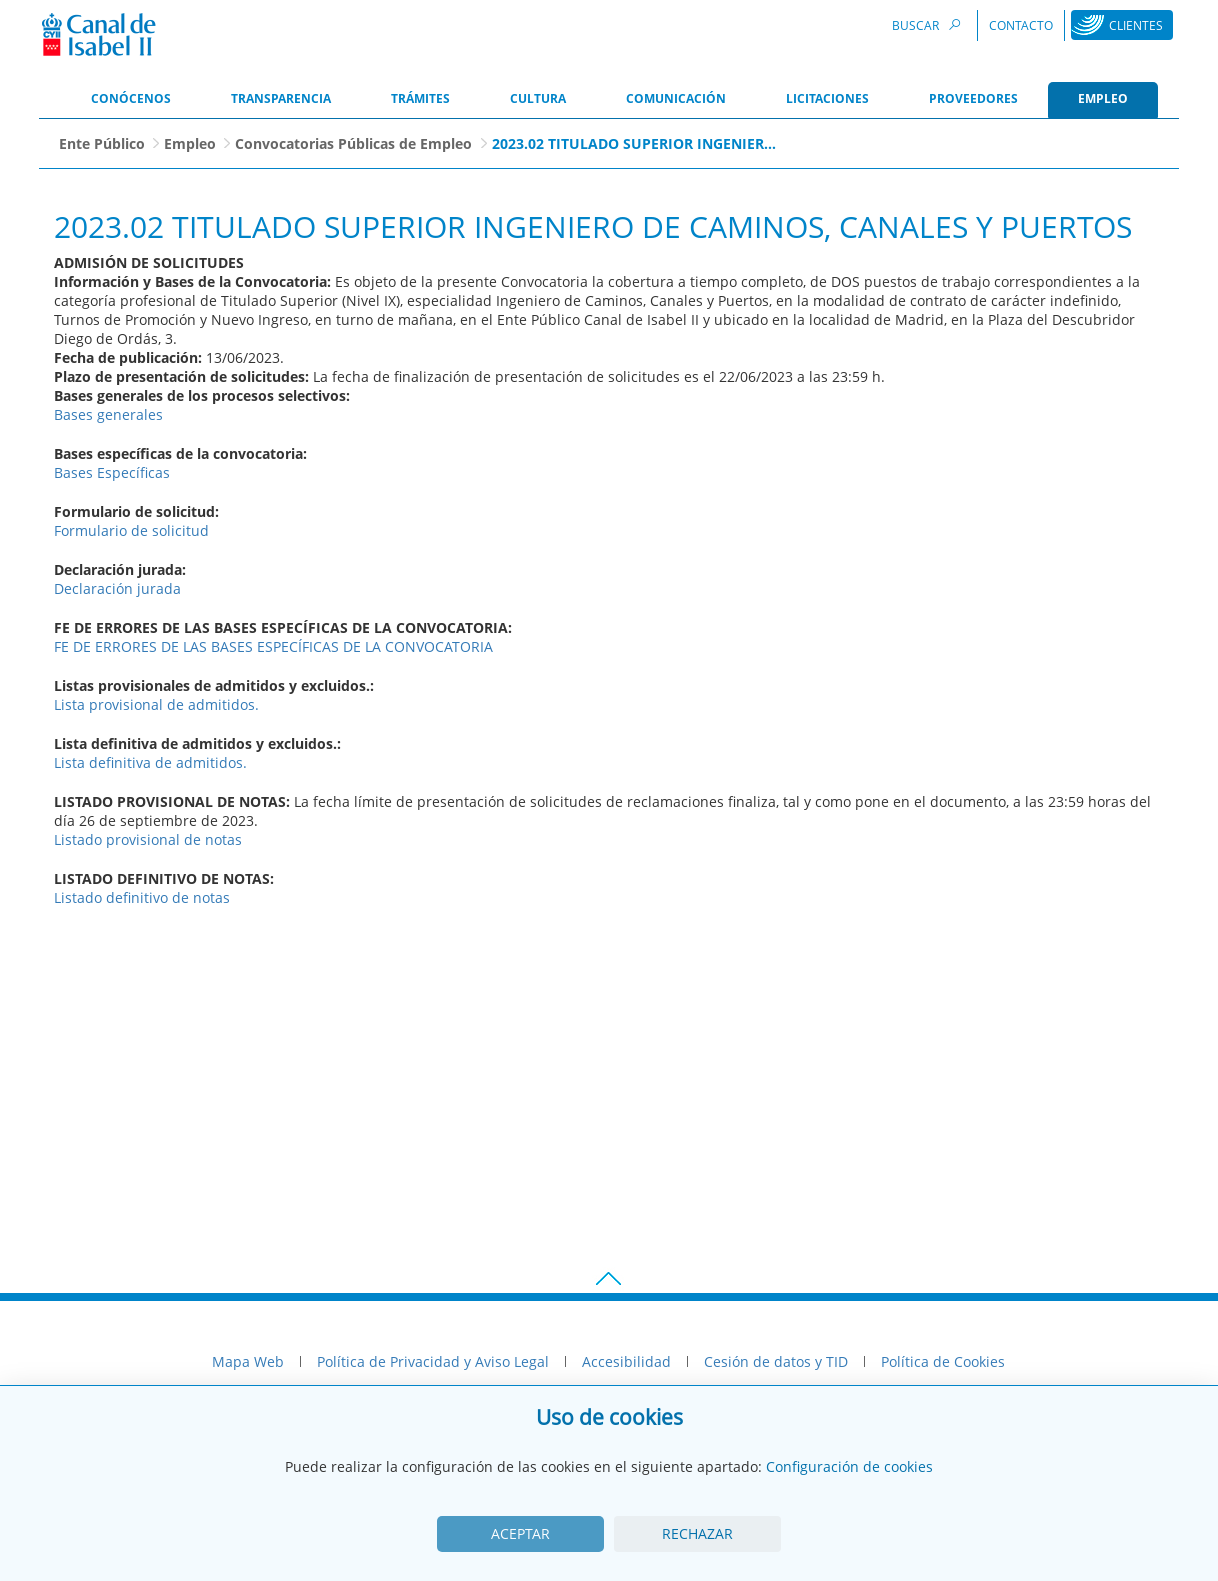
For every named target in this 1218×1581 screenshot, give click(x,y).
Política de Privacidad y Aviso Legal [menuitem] (433, 1361)
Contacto (1021, 25)
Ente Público (102, 143)
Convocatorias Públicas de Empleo (353, 143)
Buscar (929, 24)
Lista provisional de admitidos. (156, 704)
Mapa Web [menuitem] (248, 1361)
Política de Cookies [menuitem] (943, 1361)
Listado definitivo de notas (142, 897)
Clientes (1136, 25)
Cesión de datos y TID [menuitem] (776, 1361)
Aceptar (520, 1533)
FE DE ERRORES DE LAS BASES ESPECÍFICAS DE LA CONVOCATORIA (273, 646)
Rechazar (697, 1533)
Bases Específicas (112, 472)
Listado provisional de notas (148, 839)
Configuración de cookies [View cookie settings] (849, 1466)
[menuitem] (131, 100)
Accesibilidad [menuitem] (626, 1361)
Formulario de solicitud (131, 530)
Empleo (190, 143)
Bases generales (108, 414)
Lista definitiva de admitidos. (150, 762)
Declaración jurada (117, 588)
